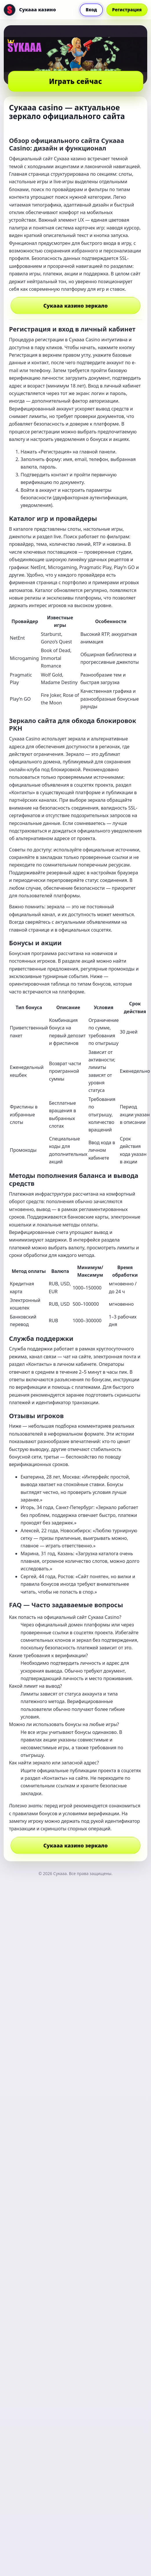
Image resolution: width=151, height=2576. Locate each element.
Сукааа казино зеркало (75, 305)
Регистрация (127, 9)
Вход (91, 9)
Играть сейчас (75, 81)
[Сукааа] (29, 10)
